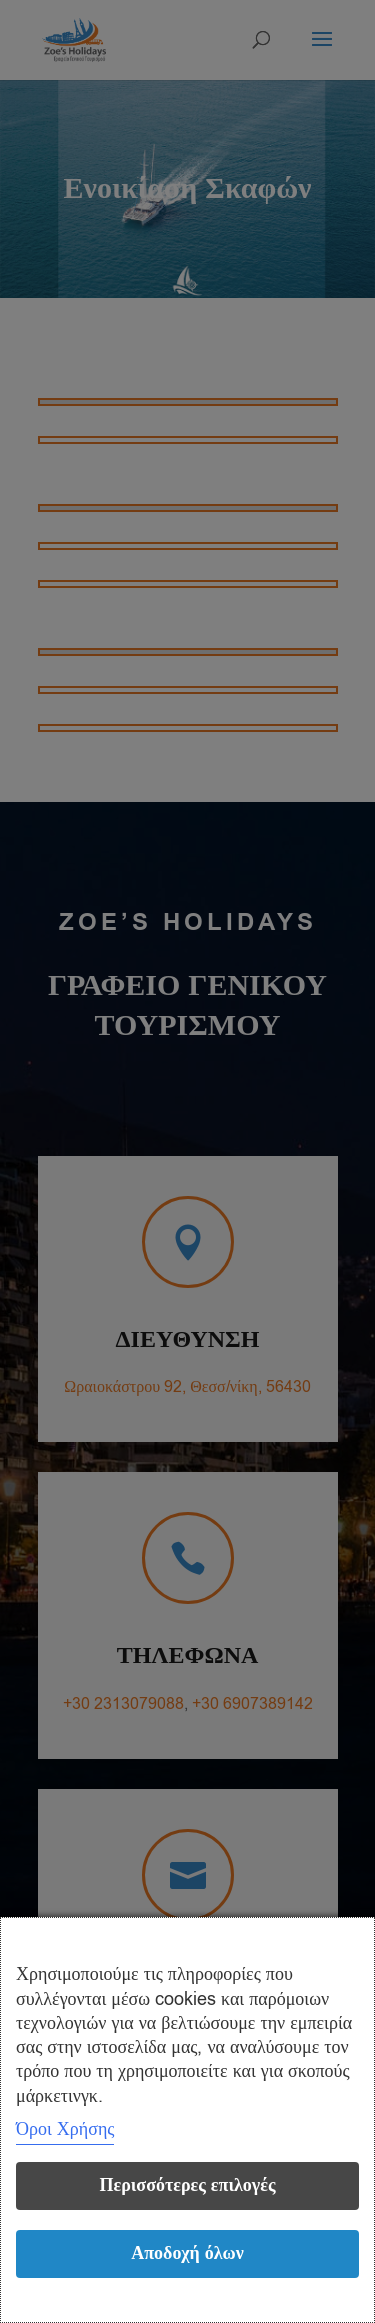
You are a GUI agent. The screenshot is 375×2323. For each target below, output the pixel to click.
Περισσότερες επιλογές (187, 2185)
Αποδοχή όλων (187, 2253)
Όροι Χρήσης (65, 2129)
